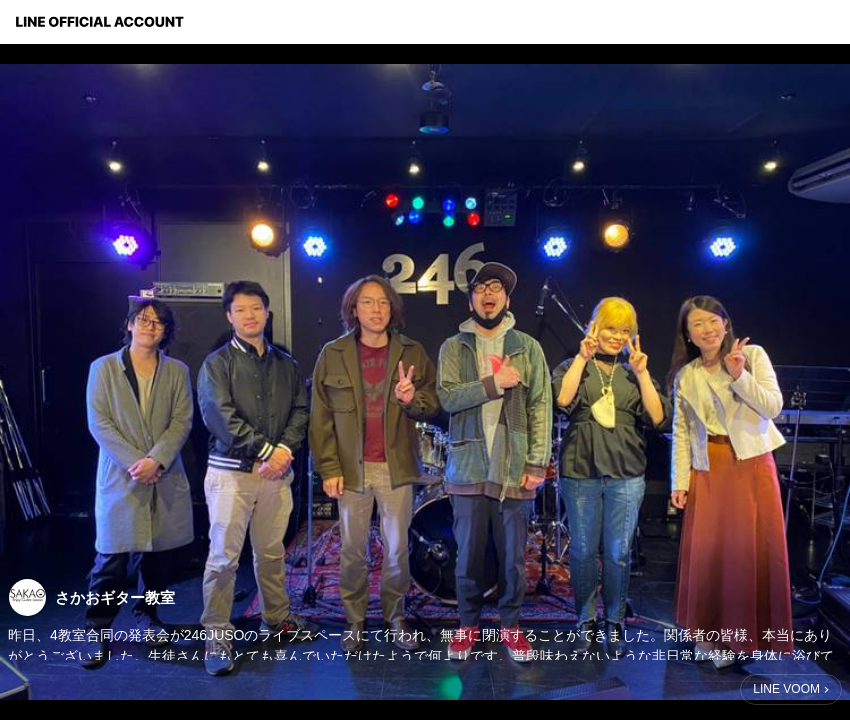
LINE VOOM (786, 689)
